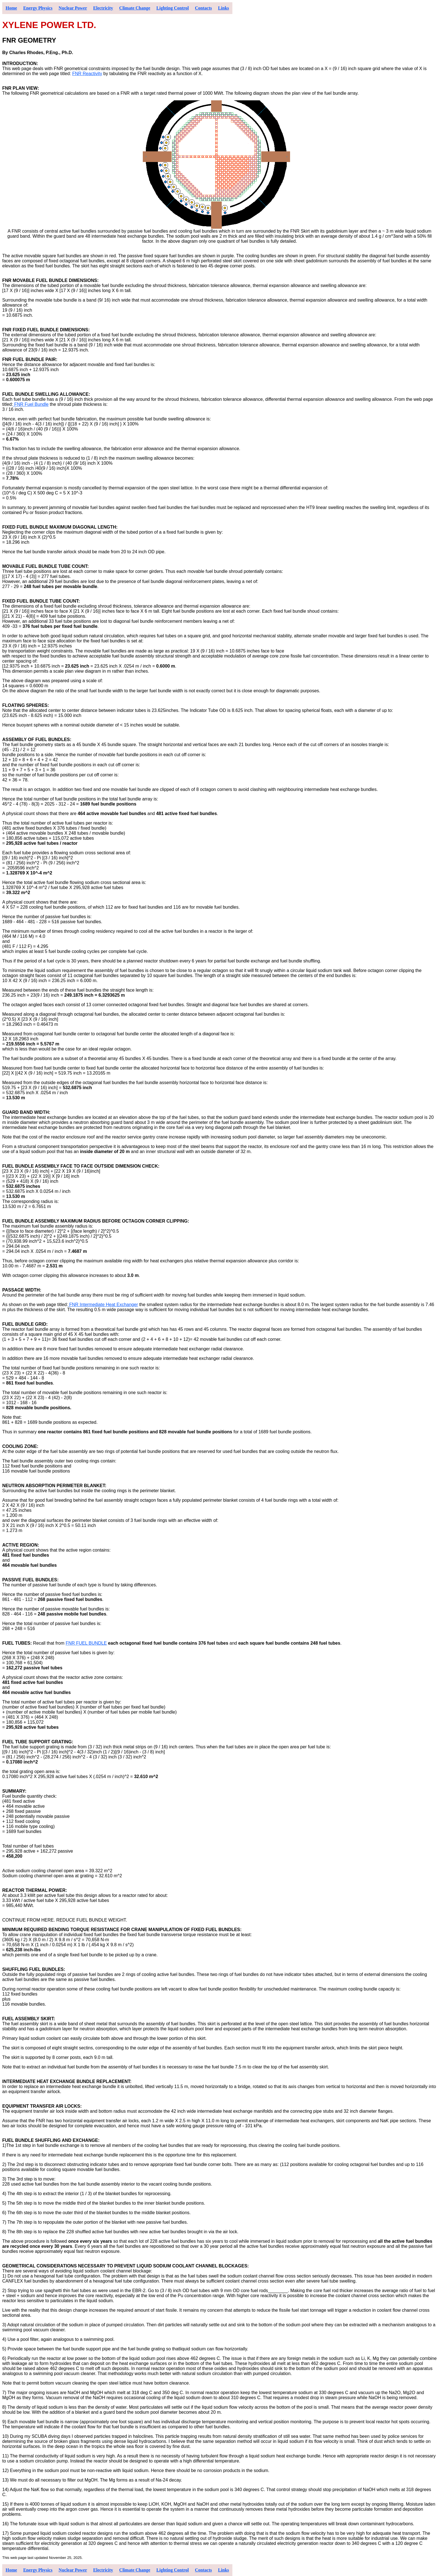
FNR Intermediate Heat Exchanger (103, 1304)
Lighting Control (173, 8)
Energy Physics (37, 8)
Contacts (203, 8)
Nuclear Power (73, 8)
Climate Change (134, 8)
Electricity (103, 8)
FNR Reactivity (87, 73)
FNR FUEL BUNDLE (86, 1643)
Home (11, 8)
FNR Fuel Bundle (30, 404)
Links (223, 8)
